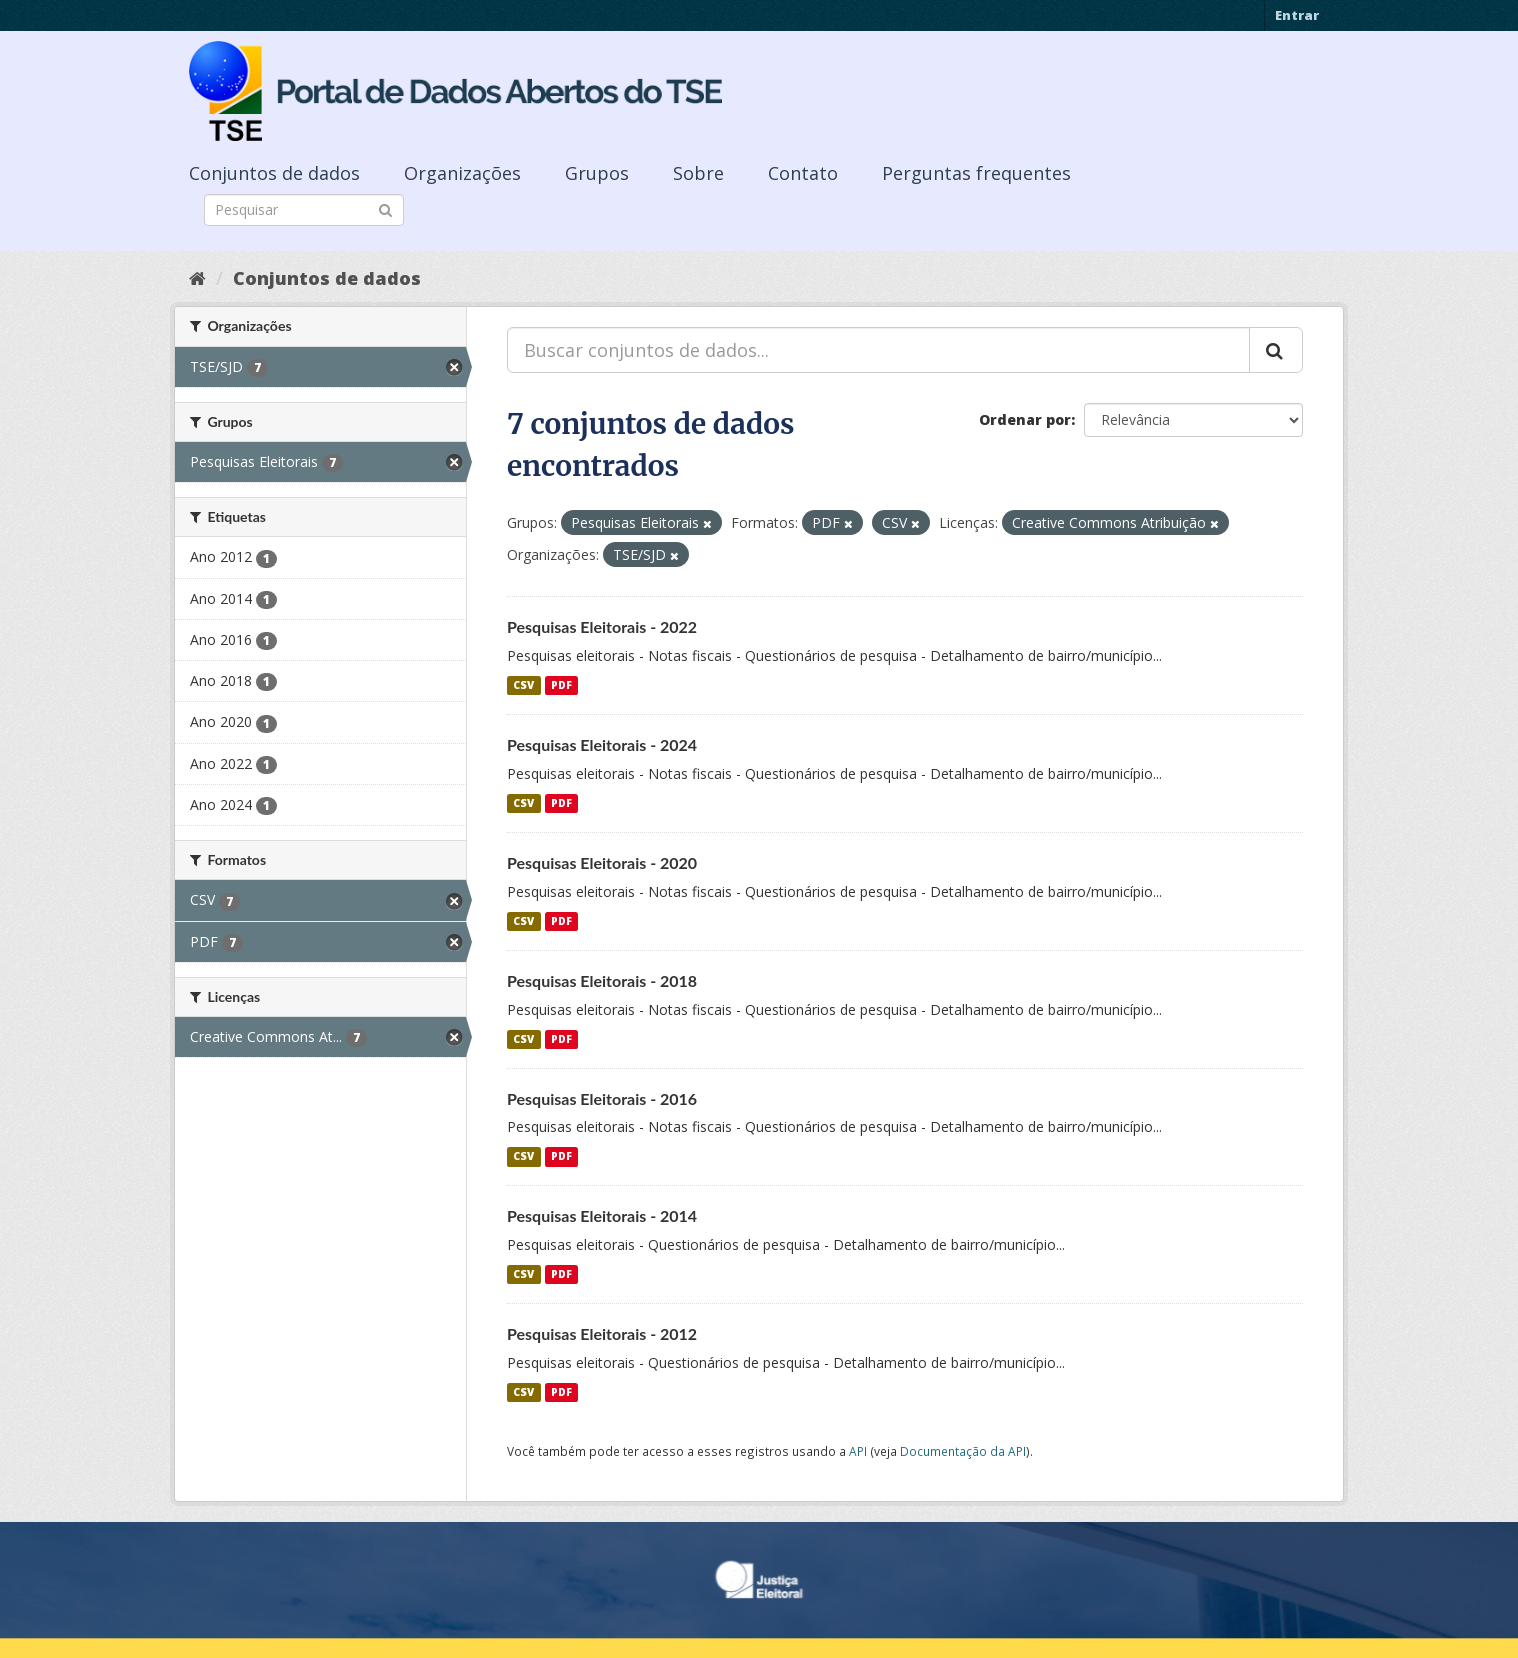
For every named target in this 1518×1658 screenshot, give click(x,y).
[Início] (197, 278)
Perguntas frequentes (976, 173)
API (858, 1451)
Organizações (462, 173)
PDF (561, 685)
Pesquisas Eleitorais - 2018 (602, 980)
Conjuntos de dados (274, 173)
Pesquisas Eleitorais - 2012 (602, 1333)
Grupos (597, 173)
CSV (523, 685)
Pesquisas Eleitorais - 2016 (602, 1098)
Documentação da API (963, 1451)
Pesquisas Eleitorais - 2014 (602, 1215)
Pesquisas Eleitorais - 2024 (602, 744)
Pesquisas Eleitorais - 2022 (602, 626)
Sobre (698, 173)
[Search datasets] (304, 210)
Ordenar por (1025, 419)
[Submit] (385, 208)
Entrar (1297, 15)
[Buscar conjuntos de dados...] (878, 350)
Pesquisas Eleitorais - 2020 (602, 862)
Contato (803, 173)
